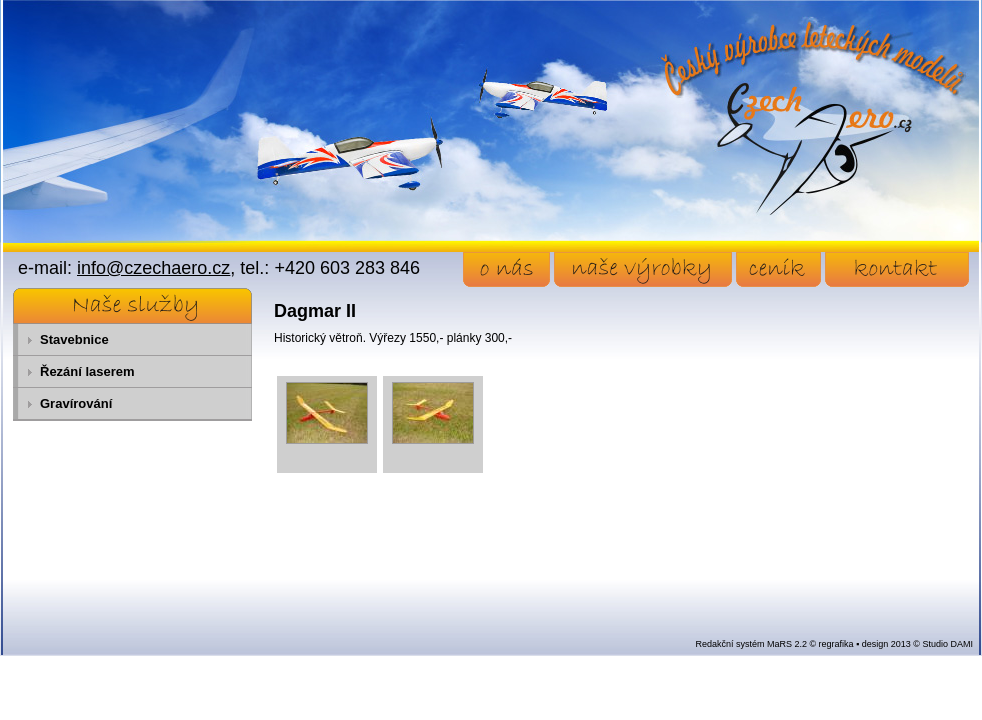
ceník (778, 269)
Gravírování (76, 403)
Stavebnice (74, 339)
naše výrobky (643, 269)
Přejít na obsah (45, 9)
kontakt (897, 269)
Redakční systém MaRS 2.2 (751, 644)
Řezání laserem (87, 371)
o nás (506, 269)
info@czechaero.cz (153, 268)
